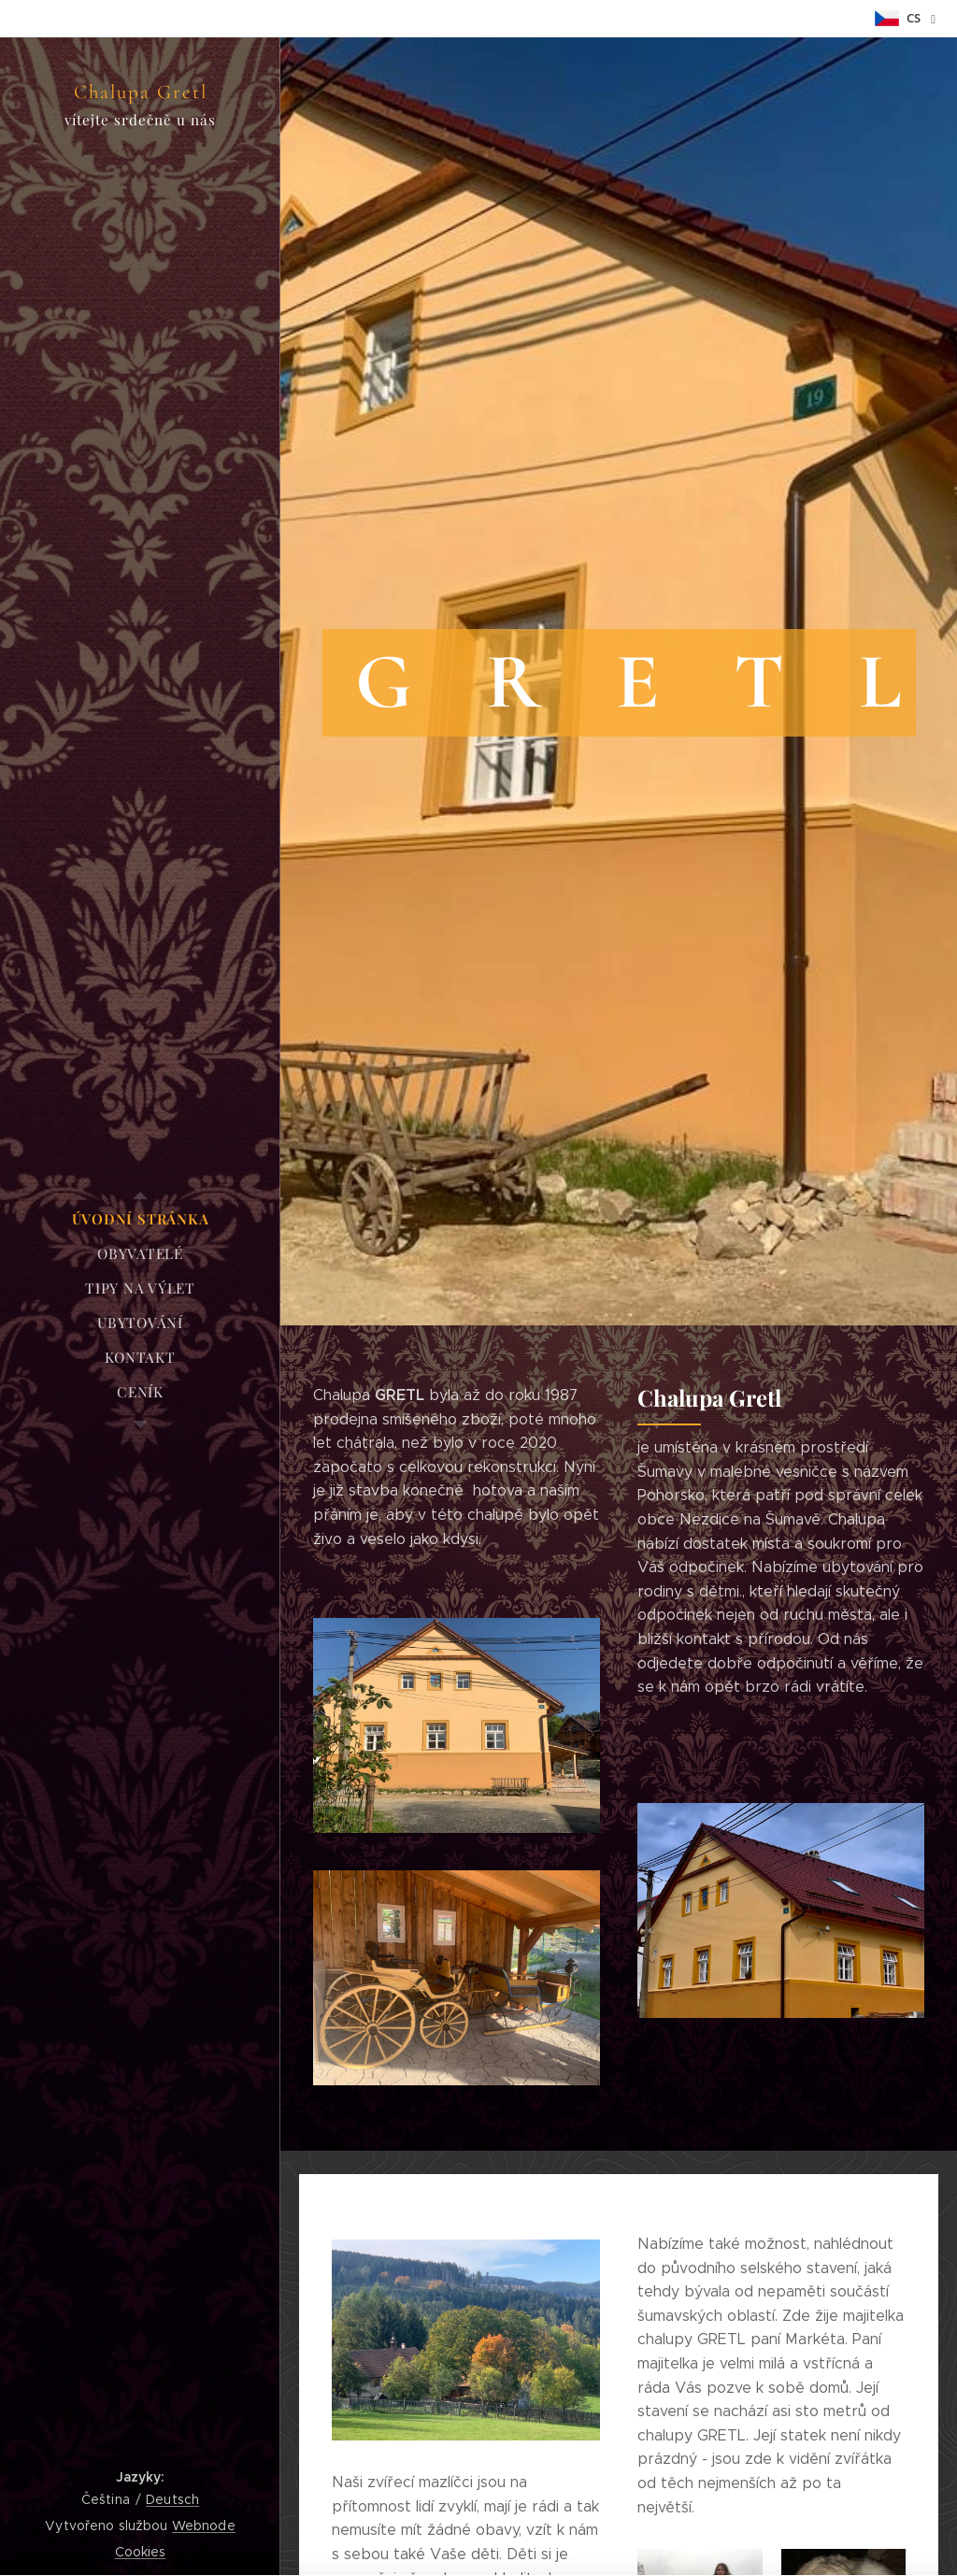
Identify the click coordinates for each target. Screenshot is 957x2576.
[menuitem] (140, 1219)
